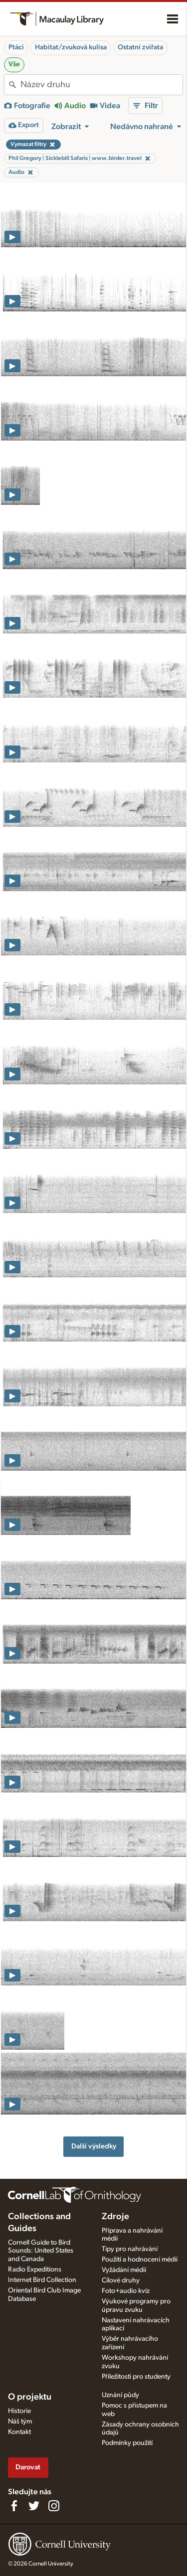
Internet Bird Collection (42, 2279)
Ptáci (16, 47)
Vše (14, 64)
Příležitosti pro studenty (136, 2376)
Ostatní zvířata (140, 47)
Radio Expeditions (34, 2269)
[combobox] (101, 85)
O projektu (29, 2397)
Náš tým (20, 2421)
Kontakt (19, 2431)
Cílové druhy (121, 2280)
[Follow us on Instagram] (54, 2506)
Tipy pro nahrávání (130, 2249)
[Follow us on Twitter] (34, 2506)
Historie (19, 2411)
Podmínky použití (127, 2442)
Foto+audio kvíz (126, 2290)
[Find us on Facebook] (14, 2506)
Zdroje (115, 2216)
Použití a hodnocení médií (140, 2259)
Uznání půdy (120, 2395)
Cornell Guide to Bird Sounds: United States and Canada (40, 2251)
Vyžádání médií (124, 2270)
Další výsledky (93, 2146)
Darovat (27, 2467)
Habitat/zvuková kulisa (71, 47)
